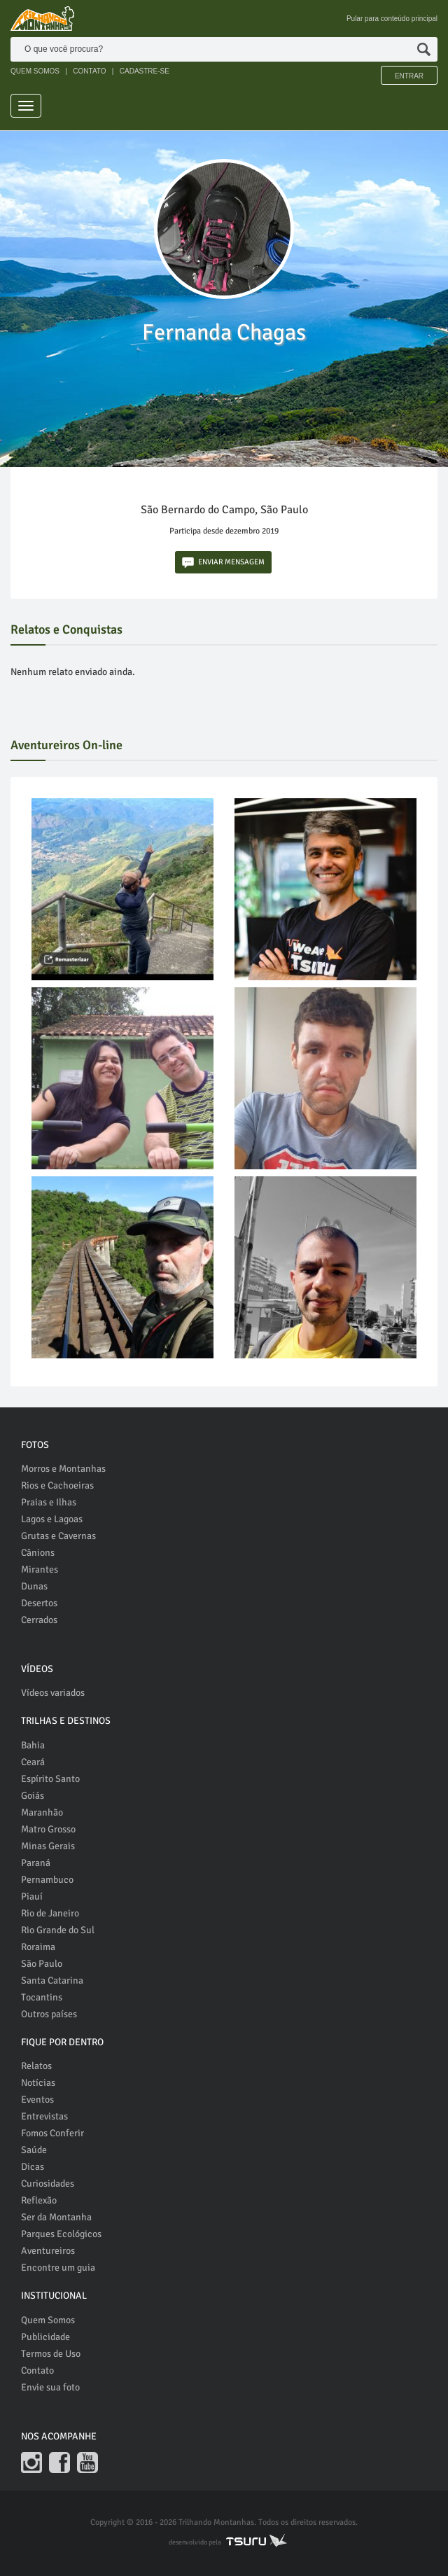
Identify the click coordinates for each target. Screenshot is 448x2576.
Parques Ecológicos (61, 2234)
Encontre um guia (58, 2268)
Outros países (49, 2014)
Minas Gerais (48, 1846)
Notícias (38, 2083)
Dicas (32, 2167)
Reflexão (39, 2200)
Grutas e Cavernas (58, 1536)
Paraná (35, 1863)
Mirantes (39, 1569)
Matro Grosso (48, 1829)
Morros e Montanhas (63, 1469)
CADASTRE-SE (144, 71)
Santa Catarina (52, 1980)
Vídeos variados (53, 1693)
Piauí (32, 1896)
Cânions (38, 1553)
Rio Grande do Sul (57, 1930)
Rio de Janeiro (50, 1913)
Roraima (38, 1947)
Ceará (33, 1762)
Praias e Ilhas (48, 1502)
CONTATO (89, 71)
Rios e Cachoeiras (57, 1485)
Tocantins (41, 1997)
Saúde (34, 2150)
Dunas (34, 1586)
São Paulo (41, 1964)
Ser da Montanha (56, 2217)
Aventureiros (48, 2251)
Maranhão (42, 1812)
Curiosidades (47, 2183)
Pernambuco (47, 1880)
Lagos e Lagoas (52, 1519)
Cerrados (39, 1620)
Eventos (37, 2099)
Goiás (32, 1796)
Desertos (39, 1603)
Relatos (36, 2066)
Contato (37, 2370)
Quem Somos (48, 2320)
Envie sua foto (50, 2387)
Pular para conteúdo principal (392, 18)
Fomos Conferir (52, 2133)
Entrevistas (44, 2116)
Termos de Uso (50, 2354)
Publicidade (45, 2337)
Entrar (409, 76)
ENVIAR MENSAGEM (223, 562)
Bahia (33, 1745)
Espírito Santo (50, 1779)
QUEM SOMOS (34, 71)
